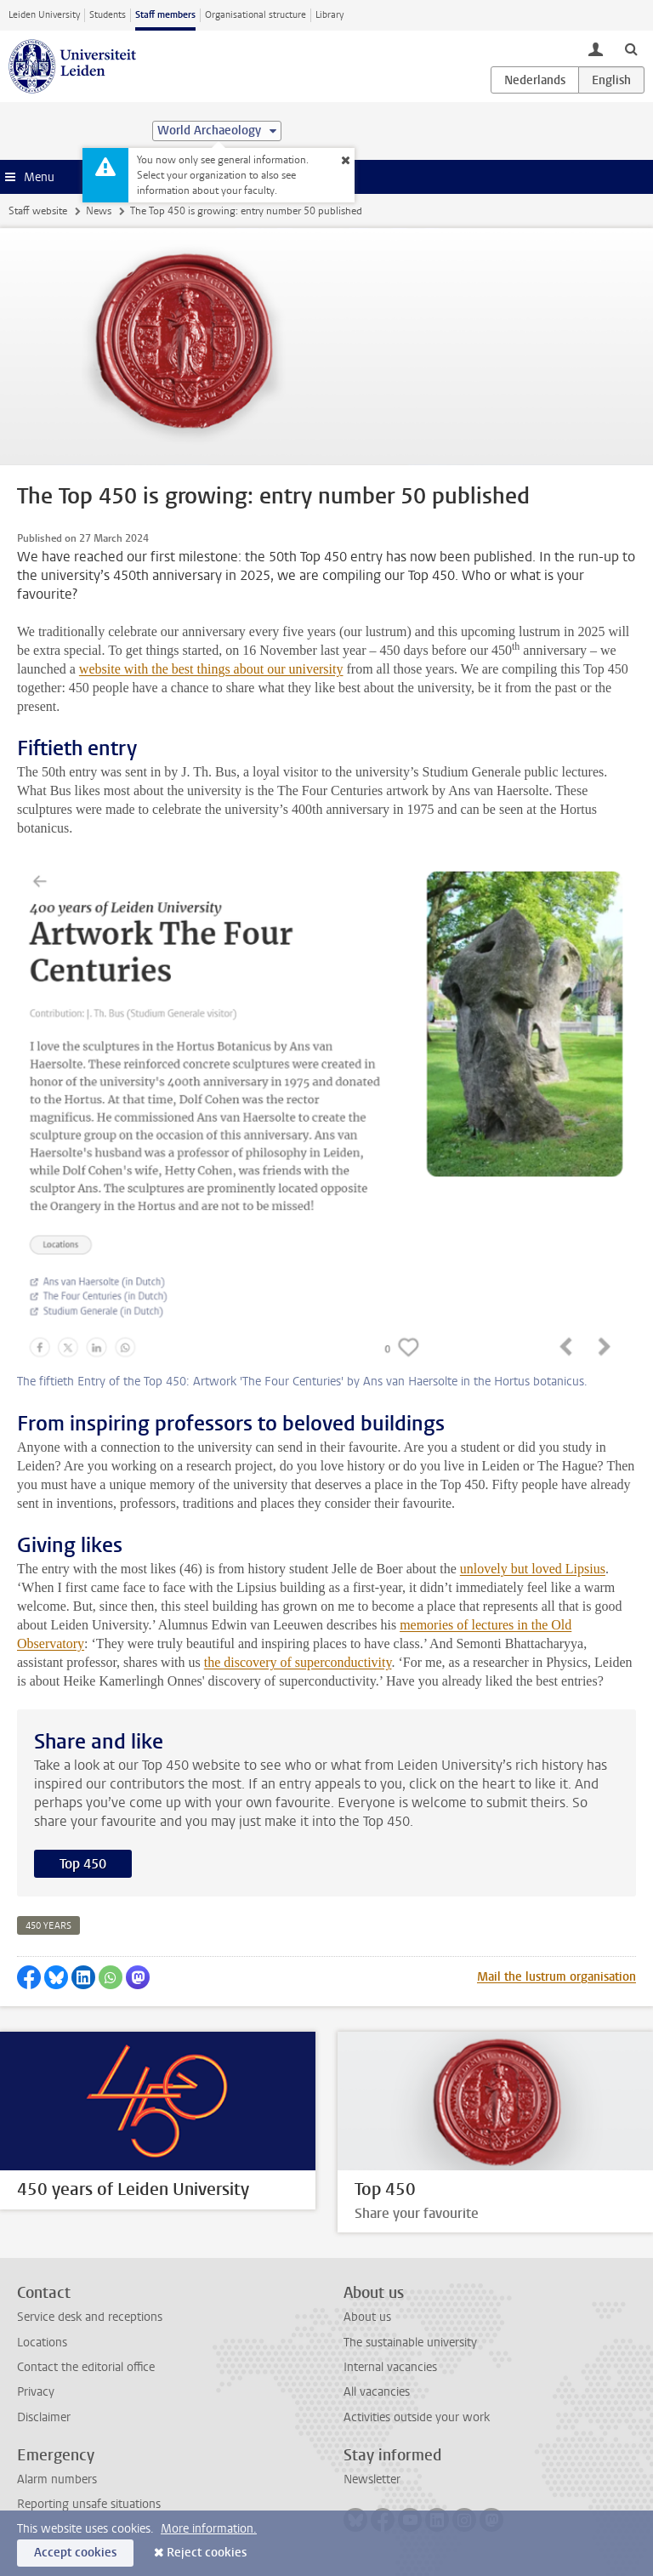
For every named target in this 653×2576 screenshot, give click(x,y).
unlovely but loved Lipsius (532, 1568)
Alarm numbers (57, 2479)
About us (367, 2317)
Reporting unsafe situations (89, 2504)
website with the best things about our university (211, 669)
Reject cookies (207, 2553)
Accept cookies (75, 2553)
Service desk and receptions (89, 2317)
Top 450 (83, 1864)
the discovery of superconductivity (298, 1662)
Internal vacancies (390, 2367)
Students (107, 15)
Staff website (38, 211)
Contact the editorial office (86, 2367)
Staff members (165, 15)
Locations (42, 2342)
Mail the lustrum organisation (556, 1977)
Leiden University (44, 15)
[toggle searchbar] (630, 48)
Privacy (35, 2392)
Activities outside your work (417, 2417)
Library (329, 15)
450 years (48, 1925)
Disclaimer (44, 2417)
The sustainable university (410, 2342)
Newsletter (372, 2479)
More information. (209, 2529)
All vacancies (377, 2392)
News (98, 211)
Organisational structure (255, 15)
